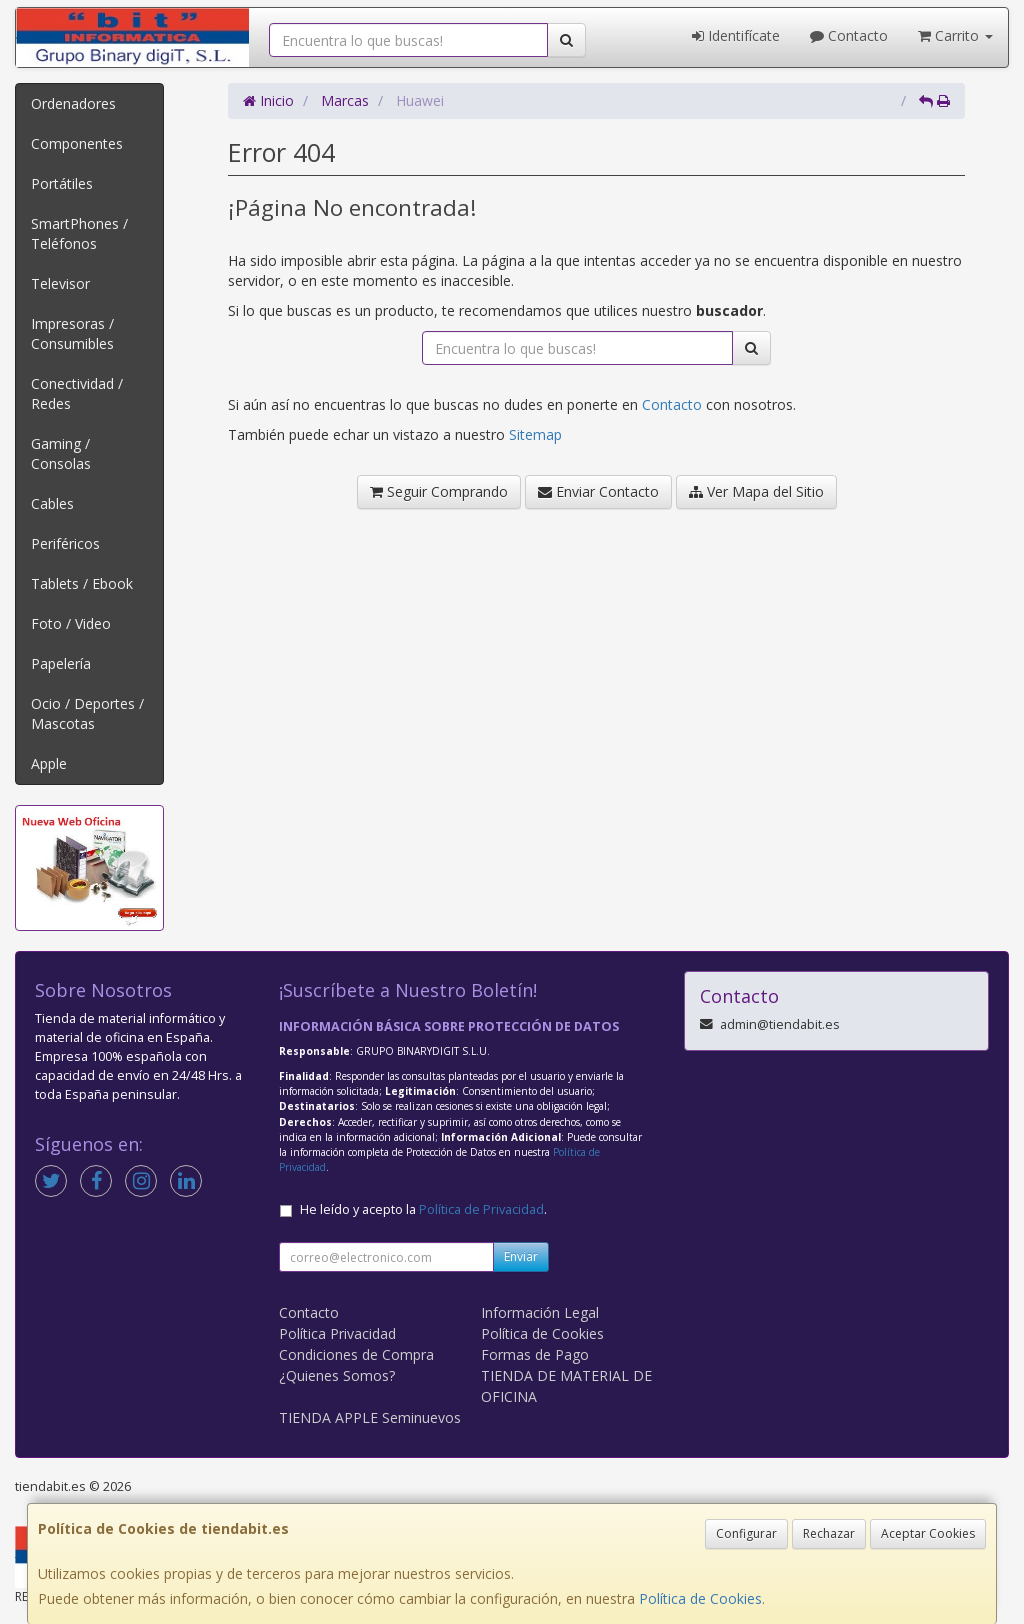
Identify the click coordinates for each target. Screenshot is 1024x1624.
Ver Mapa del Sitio (756, 491)
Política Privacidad (337, 1333)
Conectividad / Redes (77, 393)
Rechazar (829, 1533)
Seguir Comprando (439, 491)
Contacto (849, 35)
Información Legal (540, 1312)
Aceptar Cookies (928, 1533)
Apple (49, 763)
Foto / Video (71, 623)
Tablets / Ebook (82, 583)
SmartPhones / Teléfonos (79, 233)
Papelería (61, 663)
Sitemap (535, 434)
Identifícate (736, 35)
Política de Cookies (700, 1598)
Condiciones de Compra (356, 1354)
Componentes (77, 143)
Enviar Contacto (598, 491)
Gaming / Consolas (61, 453)
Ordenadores (73, 103)
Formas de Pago (535, 1354)
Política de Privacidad (481, 1209)
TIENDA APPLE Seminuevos (370, 1417)
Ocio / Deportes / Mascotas (87, 713)
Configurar (746, 1533)
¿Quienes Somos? (337, 1375)
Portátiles (62, 183)
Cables (52, 503)
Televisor (60, 283)
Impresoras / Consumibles (72, 333)
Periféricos (65, 543)
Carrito (955, 35)
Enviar (521, 1256)
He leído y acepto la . (423, 1209)
